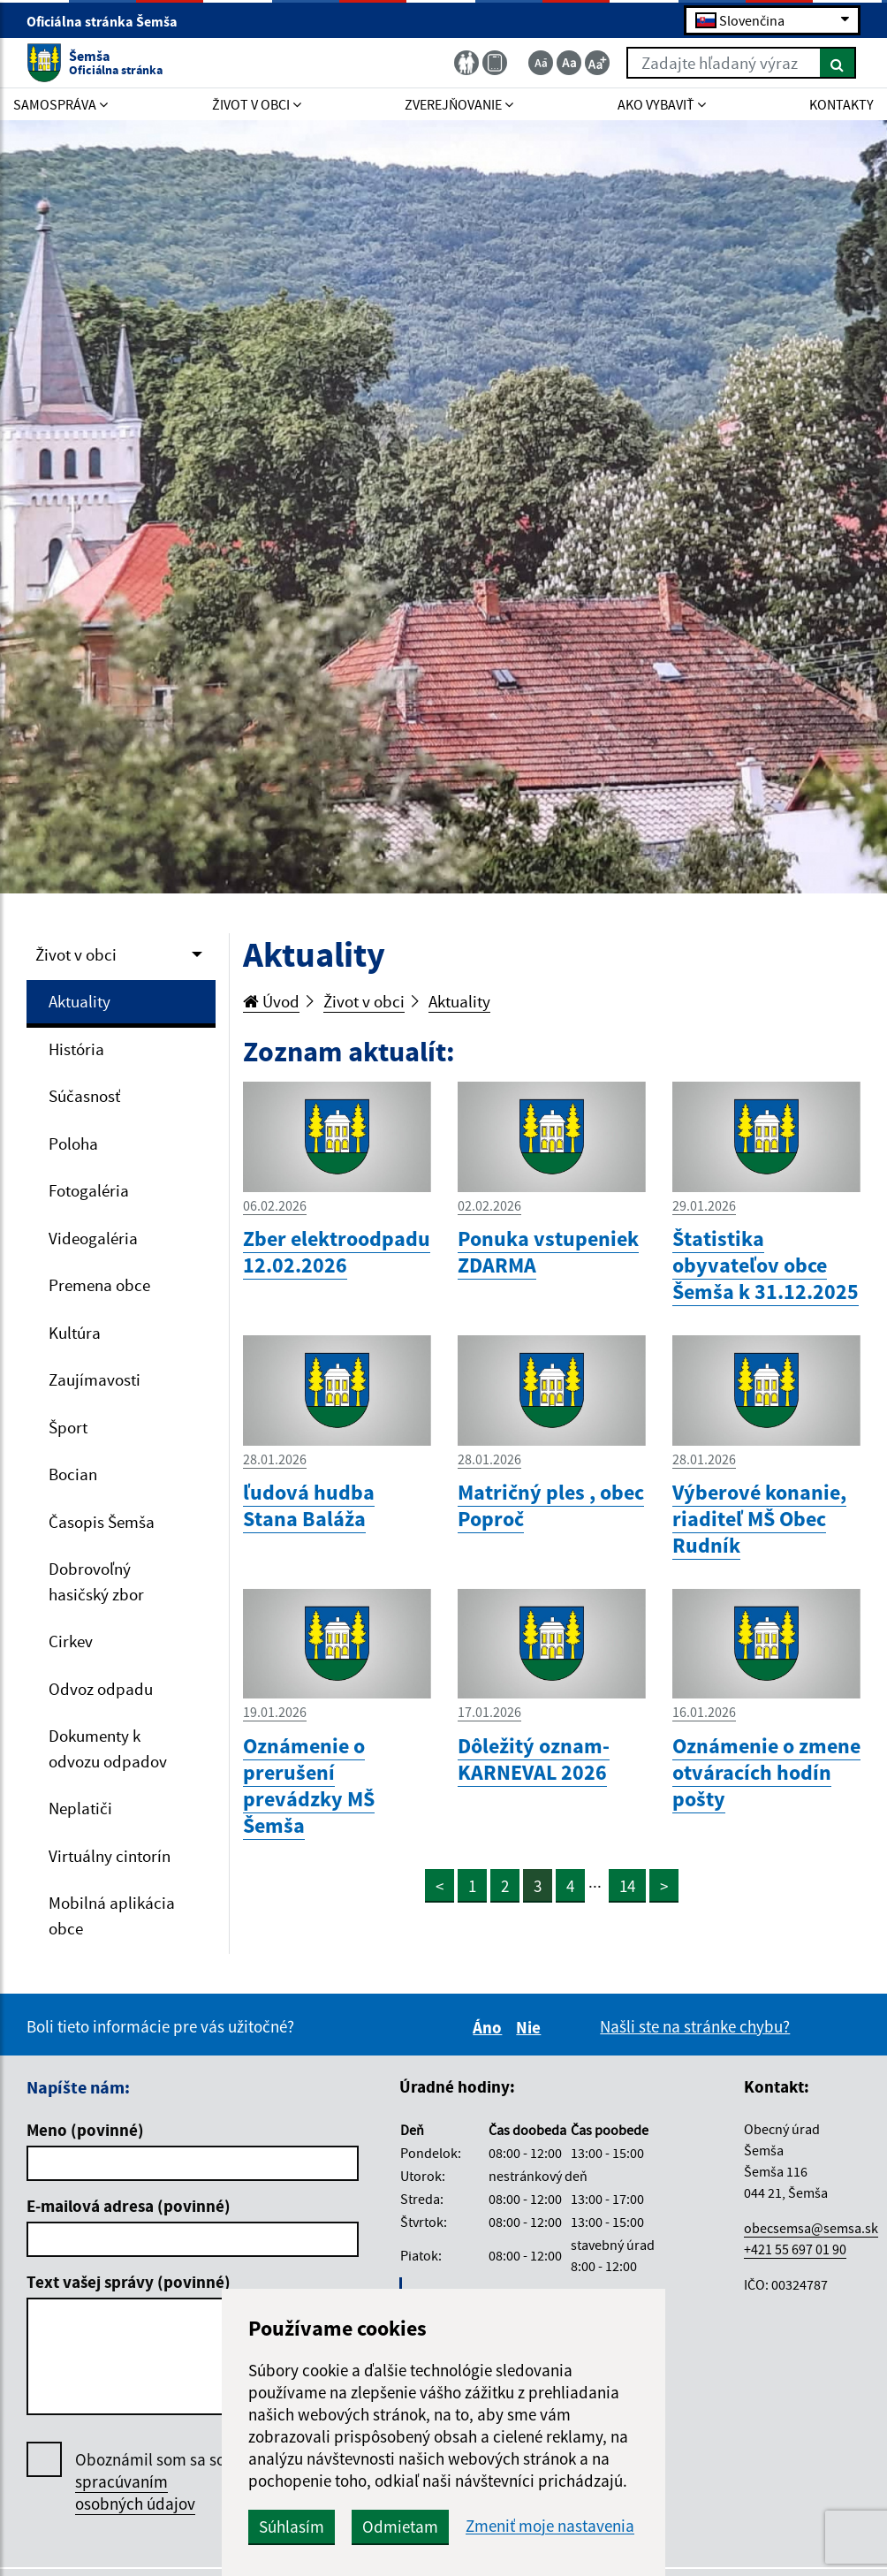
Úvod (271, 1001)
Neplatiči (80, 1808)
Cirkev (71, 1641)
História (76, 1049)
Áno (490, 2027)
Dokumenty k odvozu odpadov (108, 1748)
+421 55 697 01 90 (795, 2249)
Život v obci (76, 954)
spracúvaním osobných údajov (135, 2492)
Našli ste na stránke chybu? (695, 2026)
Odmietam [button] (400, 2526)
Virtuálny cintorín (110, 1855)
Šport (68, 1427)
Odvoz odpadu (101, 1688)
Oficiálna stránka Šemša (110, 21)
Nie (531, 2027)
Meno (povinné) (85, 2129)
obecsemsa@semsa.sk (811, 2228)
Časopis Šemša (102, 1521)
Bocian (73, 1474)
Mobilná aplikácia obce (112, 1915)
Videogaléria (93, 1238)
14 (627, 1885)
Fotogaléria (89, 1190)
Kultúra (75, 1332)
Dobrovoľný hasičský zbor (96, 1581)
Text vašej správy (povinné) (129, 2281)
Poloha (73, 1143)
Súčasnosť (84, 1095)
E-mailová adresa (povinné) (129, 2205)
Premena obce (99, 1285)
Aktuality (79, 1001)
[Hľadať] (838, 63)
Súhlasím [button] (291, 2526)
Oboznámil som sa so (150, 2482)
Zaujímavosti (94, 1379)
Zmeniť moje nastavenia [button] (550, 2526)
